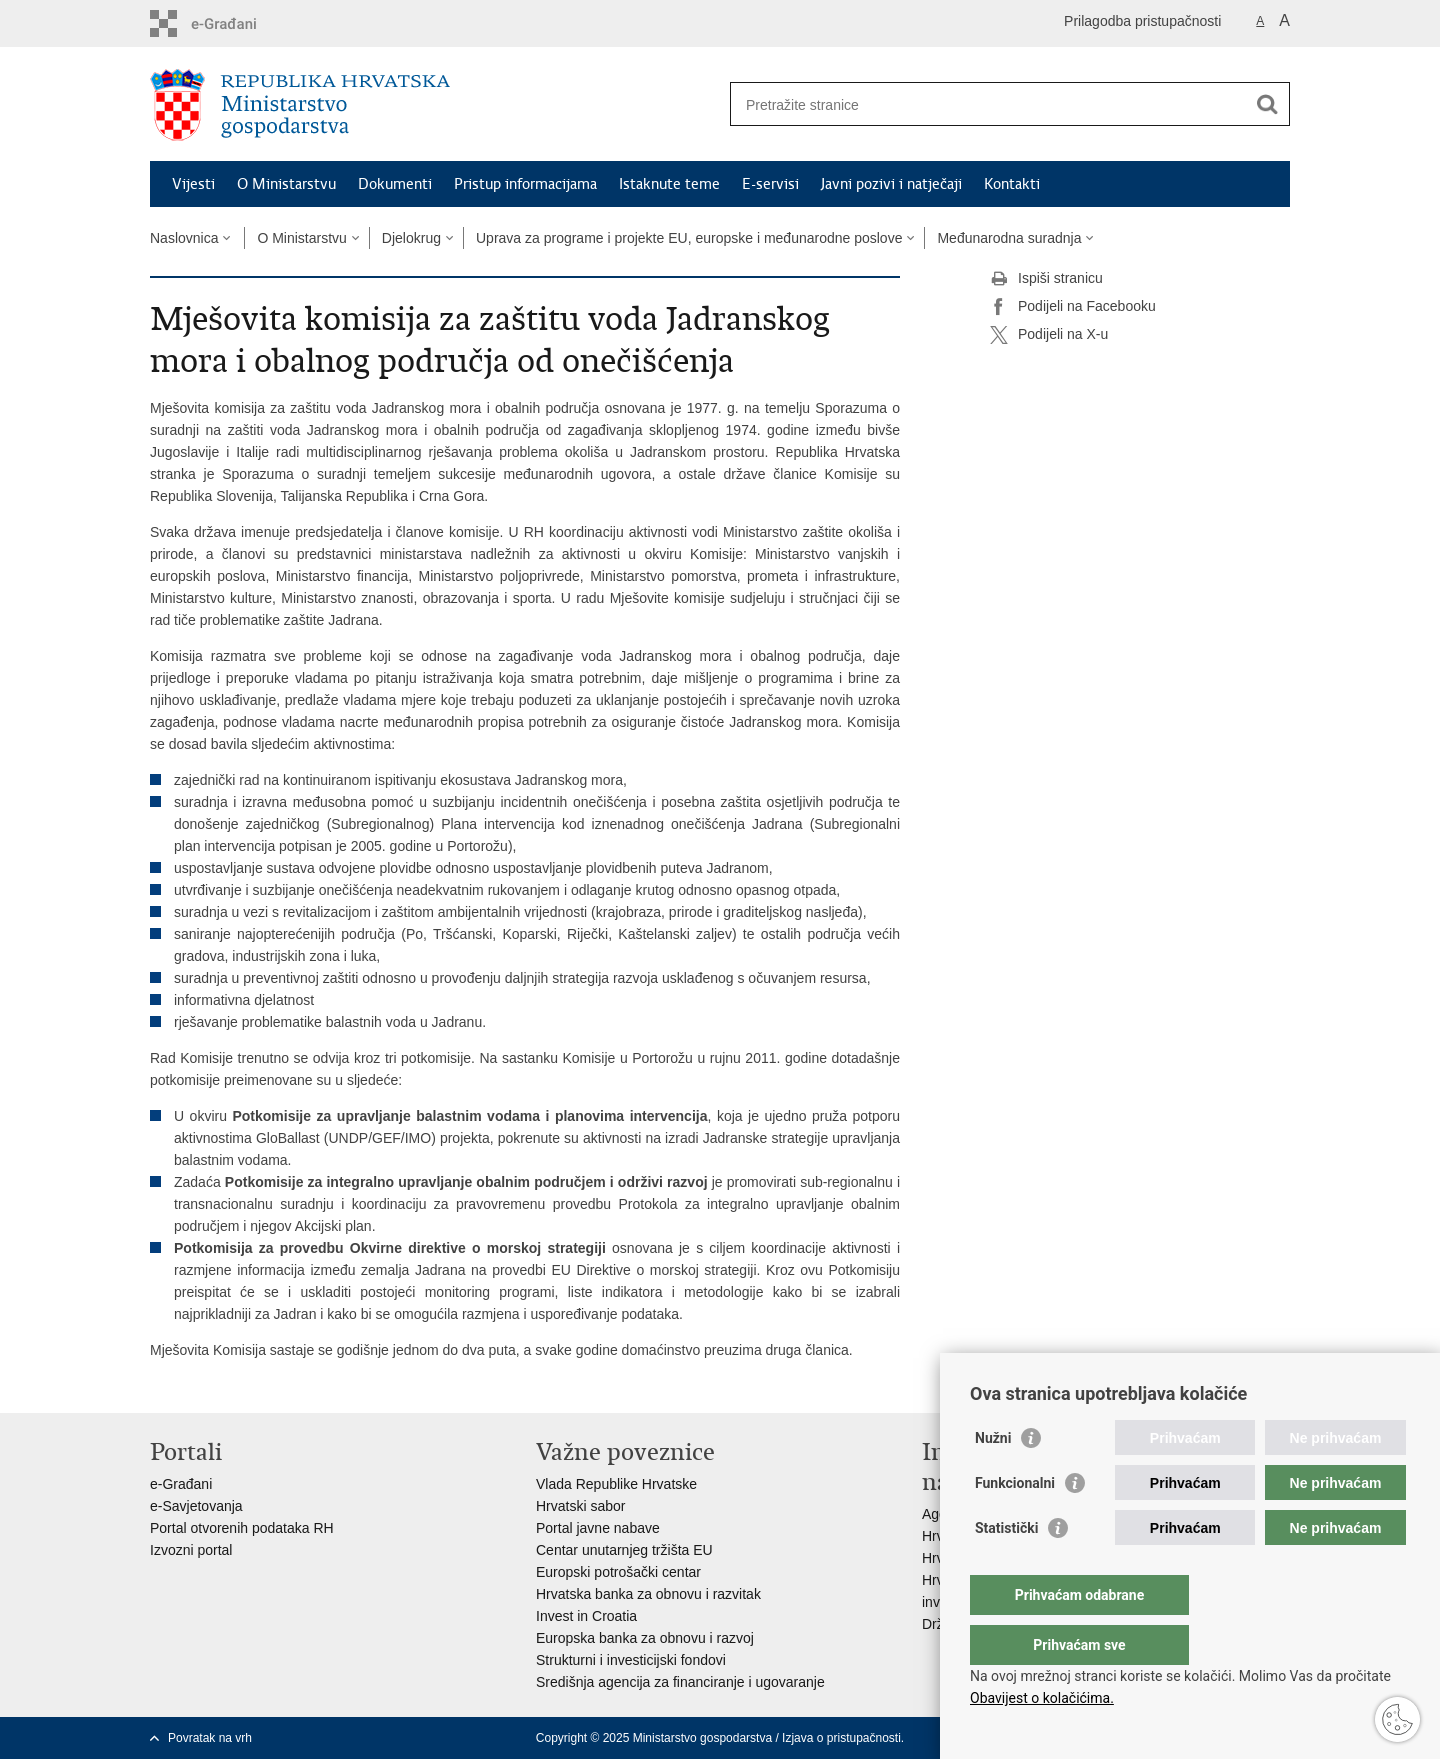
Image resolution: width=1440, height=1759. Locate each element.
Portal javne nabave (598, 1528)
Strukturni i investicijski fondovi (631, 1660)
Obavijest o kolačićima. (1042, 1698)
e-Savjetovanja (196, 1506)
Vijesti (193, 184)
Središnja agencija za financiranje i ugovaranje (680, 1682)
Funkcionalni (1015, 1523)
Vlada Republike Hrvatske (616, 1484)
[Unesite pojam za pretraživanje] (988, 104)
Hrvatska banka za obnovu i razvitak (648, 1594)
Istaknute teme (669, 184)
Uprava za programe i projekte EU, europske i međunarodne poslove (689, 238)
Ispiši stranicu (1046, 279)
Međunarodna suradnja (1009, 238)
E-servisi (770, 184)
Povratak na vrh (210, 1738)
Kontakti (1012, 184)
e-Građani (181, 1484)
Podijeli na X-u (1049, 335)
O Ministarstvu (286, 184)
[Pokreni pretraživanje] (1267, 104)
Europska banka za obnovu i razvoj (645, 1638)
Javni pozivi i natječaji (891, 184)
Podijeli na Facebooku (1073, 307)
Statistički (1006, 1568)
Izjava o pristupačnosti (841, 1738)
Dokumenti (395, 184)
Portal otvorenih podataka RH (242, 1528)
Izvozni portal (191, 1550)
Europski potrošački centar (618, 1572)
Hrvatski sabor (580, 1506)
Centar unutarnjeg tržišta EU (624, 1550)
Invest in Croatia (586, 1616)
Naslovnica (184, 238)
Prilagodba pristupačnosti (1142, 21)
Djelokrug (411, 238)
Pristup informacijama (525, 184)
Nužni (993, 1478)
